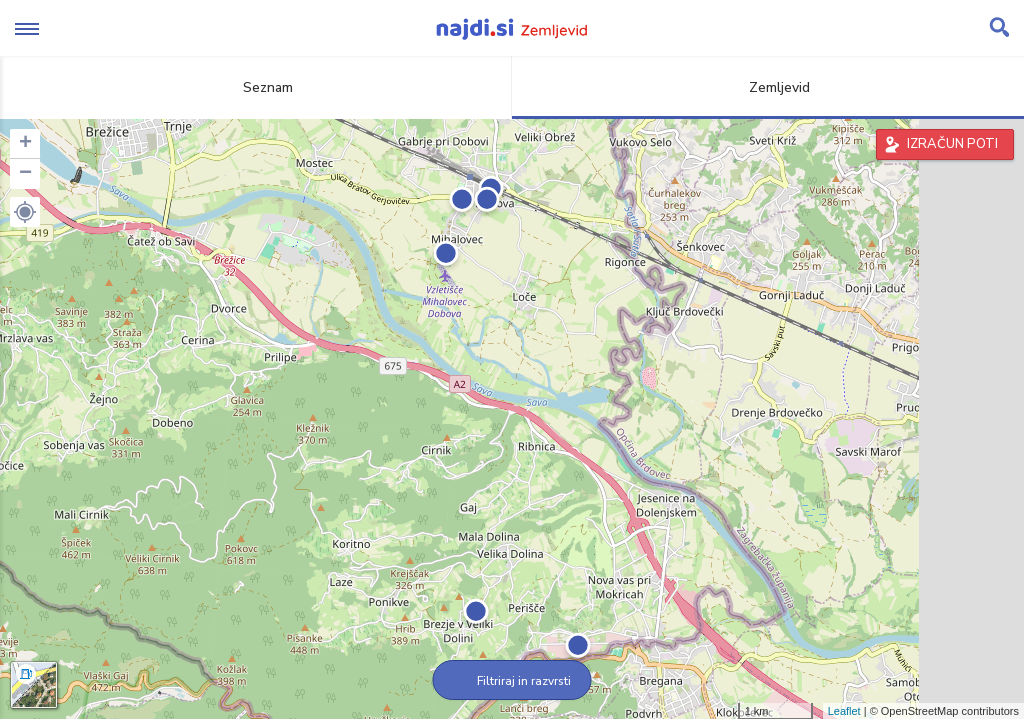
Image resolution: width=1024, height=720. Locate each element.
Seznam (256, 87)
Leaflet (844, 711)
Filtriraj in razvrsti (512, 681)
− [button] (25, 174)
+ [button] (25, 144)
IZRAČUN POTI (952, 144)
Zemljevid (768, 87)
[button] (25, 212)
